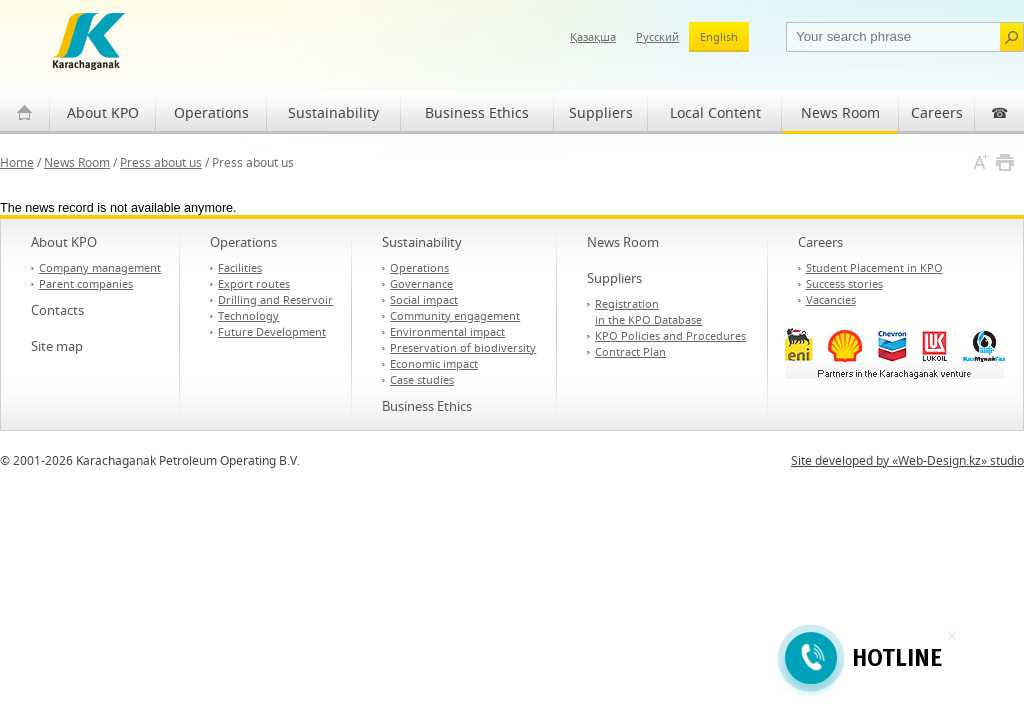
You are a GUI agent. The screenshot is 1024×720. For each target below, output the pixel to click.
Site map (57, 346)
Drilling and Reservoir (275, 299)
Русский (657, 36)
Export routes (254, 283)
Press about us (161, 162)
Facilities (240, 267)
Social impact (424, 299)
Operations (211, 112)
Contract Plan (630, 351)
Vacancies (831, 299)
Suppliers (601, 112)
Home (17, 162)
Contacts (57, 310)
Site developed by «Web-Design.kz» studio (907, 460)
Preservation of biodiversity (463, 347)
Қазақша (593, 36)
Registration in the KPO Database (648, 311)
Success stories (844, 283)
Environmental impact (447, 331)
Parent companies (86, 283)
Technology (248, 315)
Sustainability (333, 112)
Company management (100, 267)
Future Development (272, 331)
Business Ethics (477, 112)
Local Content (715, 112)
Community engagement (455, 315)
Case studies (422, 379)
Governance (421, 283)
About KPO (103, 112)
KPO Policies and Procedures (670, 335)
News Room (840, 112)
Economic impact (434, 363)
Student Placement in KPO (874, 267)
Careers (937, 112)
